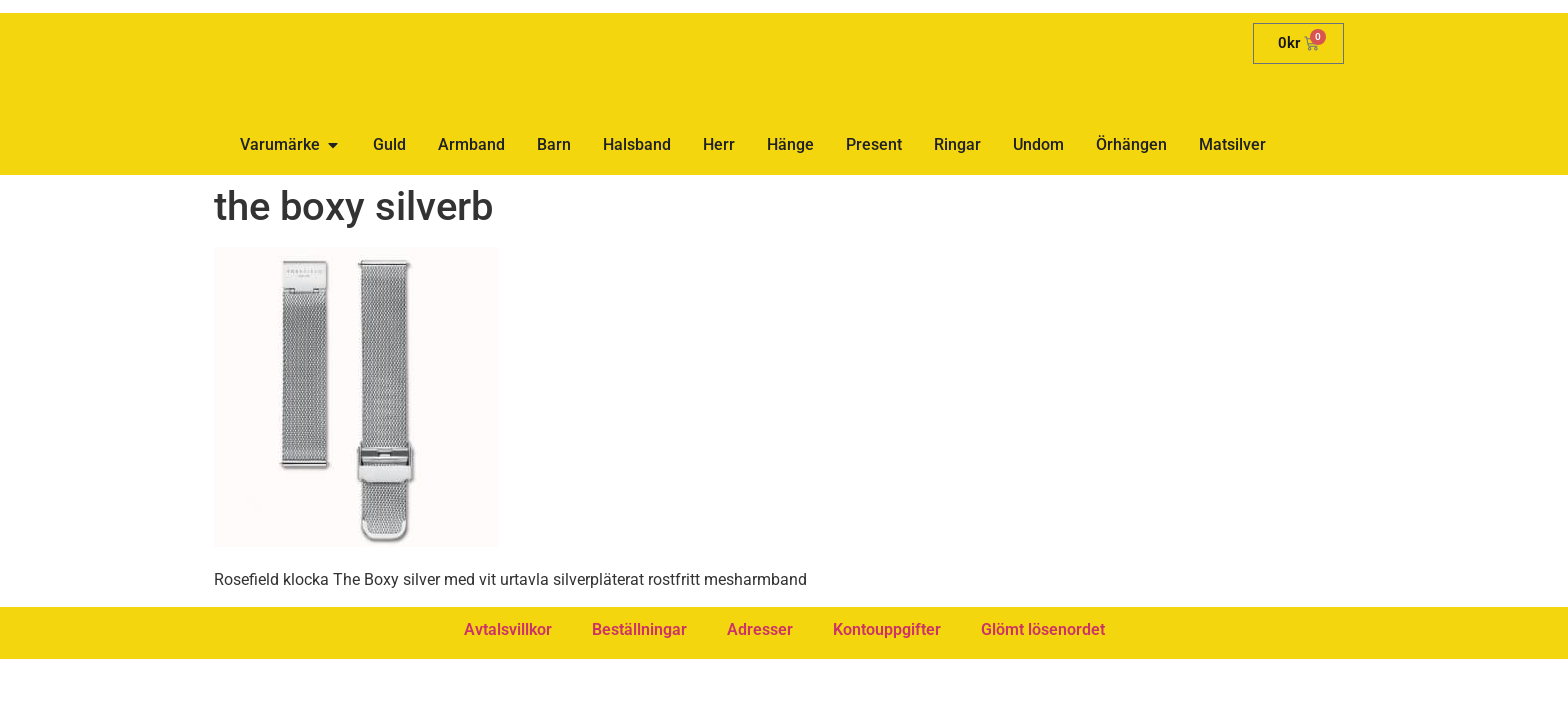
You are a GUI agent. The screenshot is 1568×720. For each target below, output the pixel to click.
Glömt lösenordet (1043, 629)
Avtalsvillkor (508, 629)
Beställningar (639, 629)
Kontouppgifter (887, 629)
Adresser (760, 629)
